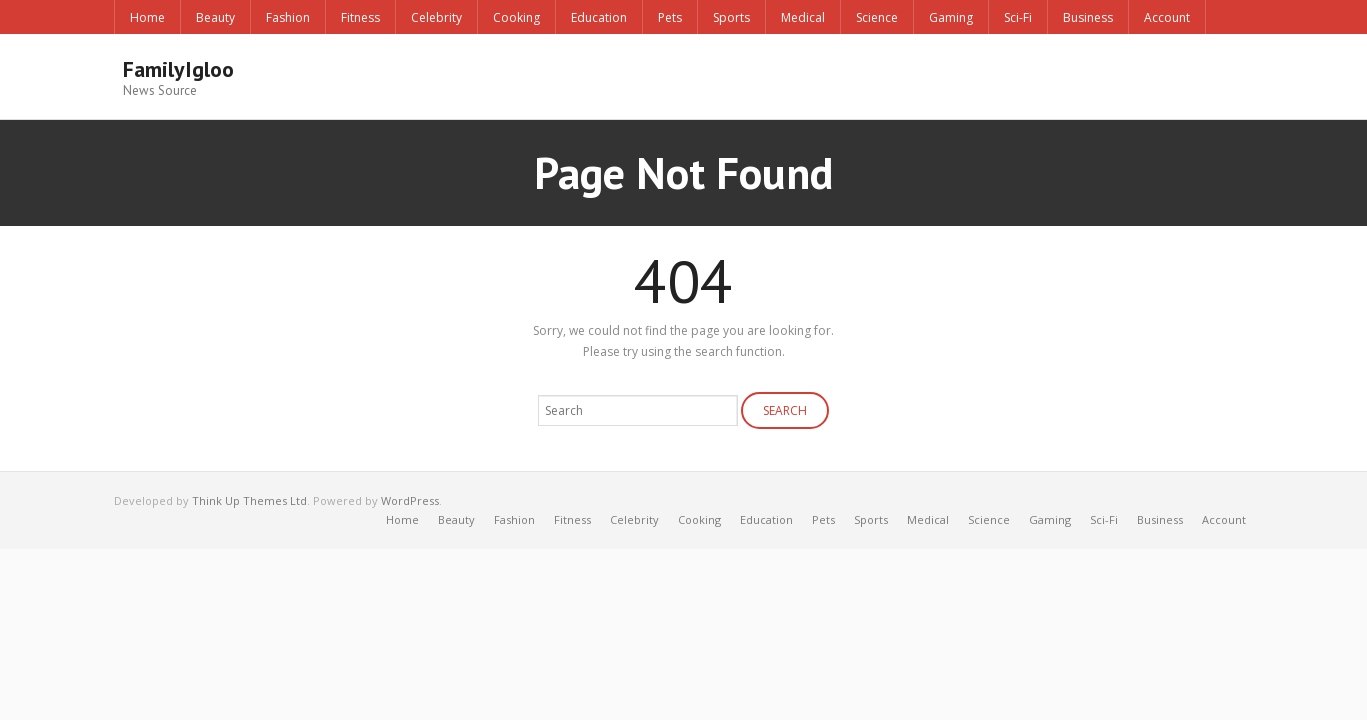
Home (147, 17)
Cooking (516, 17)
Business (1088, 17)
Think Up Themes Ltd (249, 499)
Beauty (215, 17)
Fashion (288, 17)
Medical (803, 17)
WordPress (410, 499)
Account (1167, 17)
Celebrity (436, 17)
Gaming (951, 17)
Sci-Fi (1018, 17)
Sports (731, 17)
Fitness (360, 17)
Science (877, 17)
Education (599, 17)
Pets (670, 17)
